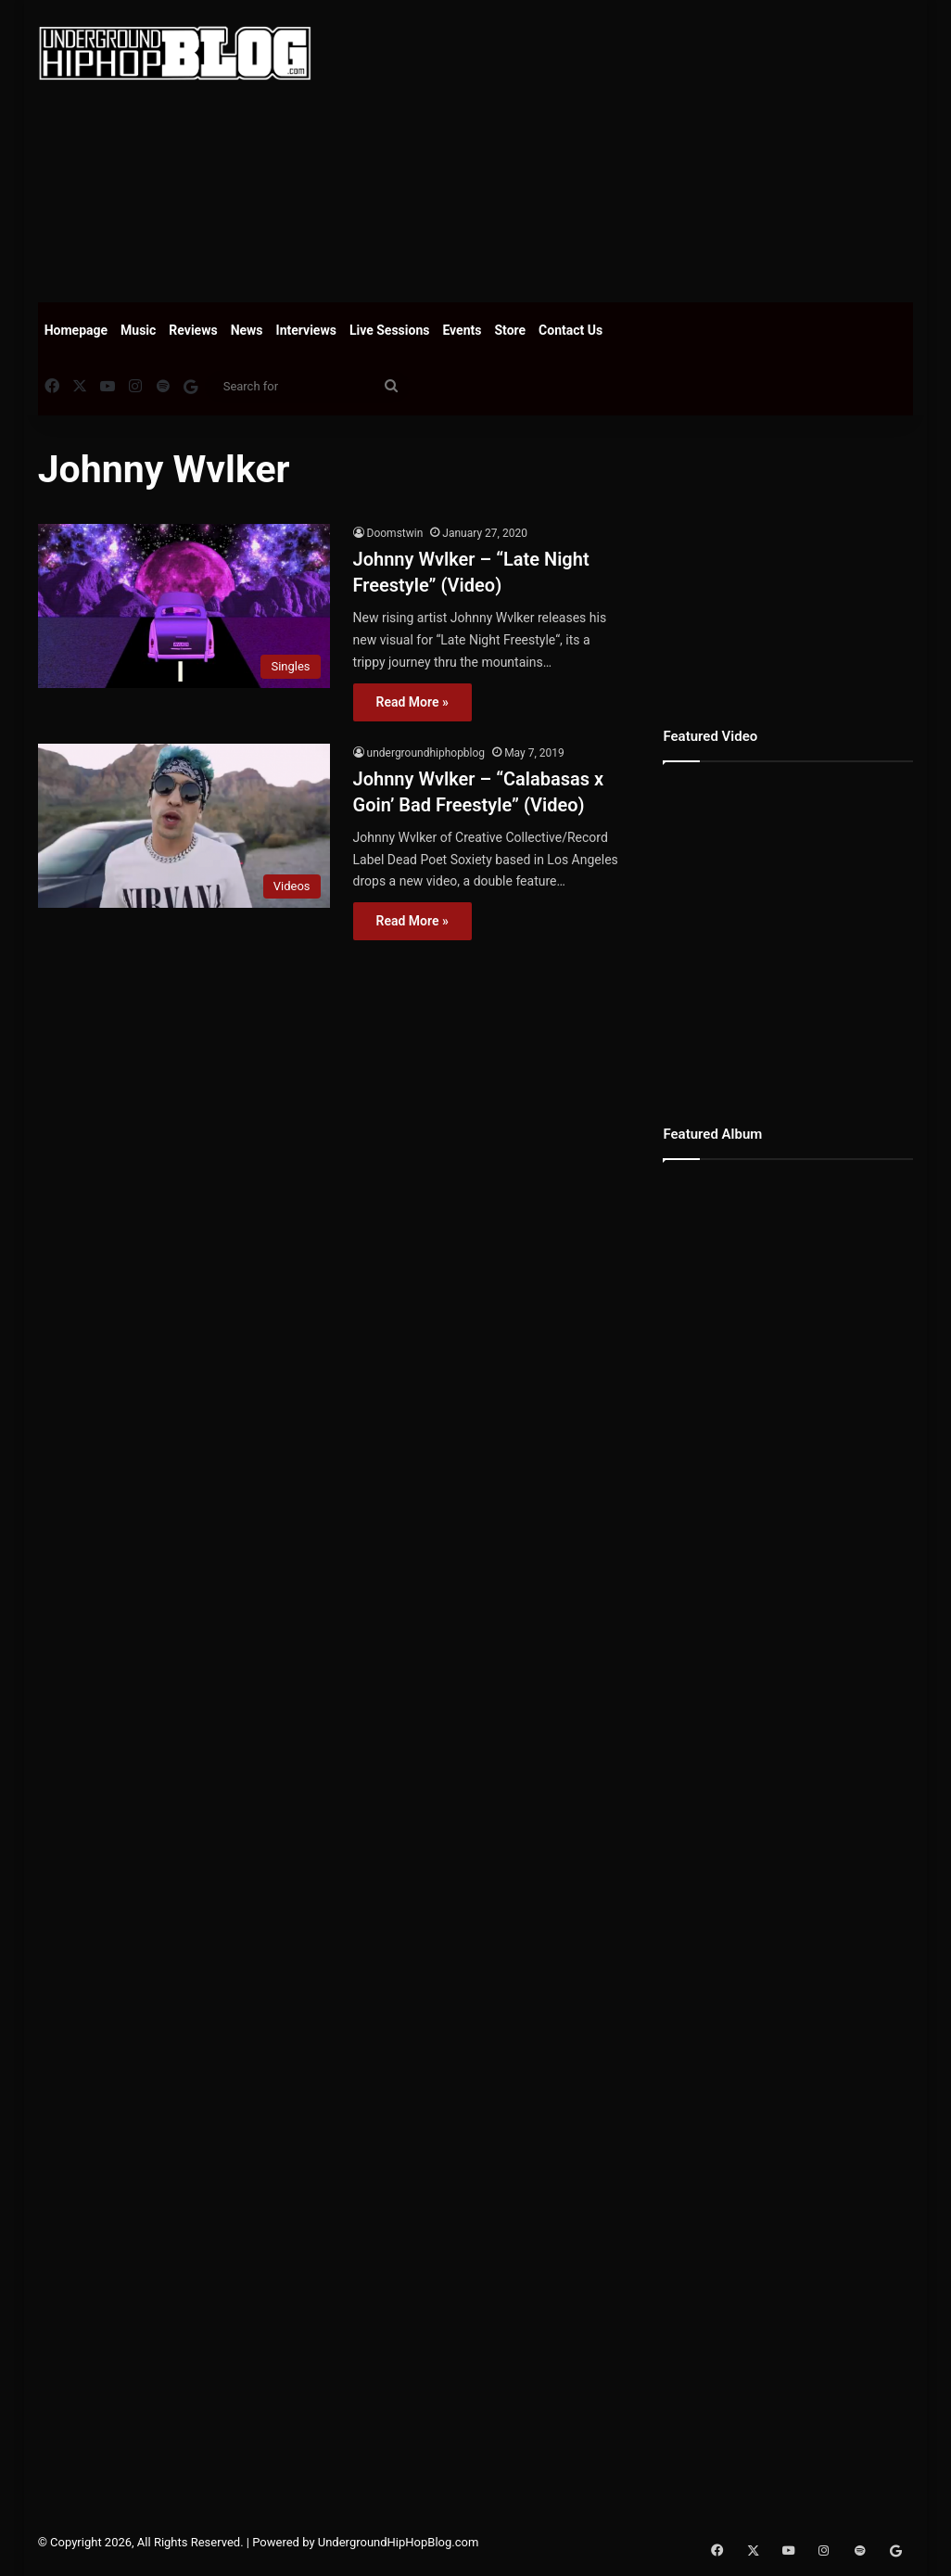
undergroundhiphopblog (426, 752)
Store (510, 330)
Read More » (412, 702)
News (247, 330)
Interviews (306, 330)
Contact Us (570, 330)
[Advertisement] (645, 148)
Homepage (76, 330)
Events (461, 330)
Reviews (193, 330)
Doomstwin (395, 533)
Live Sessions (389, 330)
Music (138, 330)
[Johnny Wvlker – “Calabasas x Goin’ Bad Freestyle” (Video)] (184, 826)
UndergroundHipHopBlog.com (398, 2542)
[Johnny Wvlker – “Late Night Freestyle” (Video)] (184, 606)
